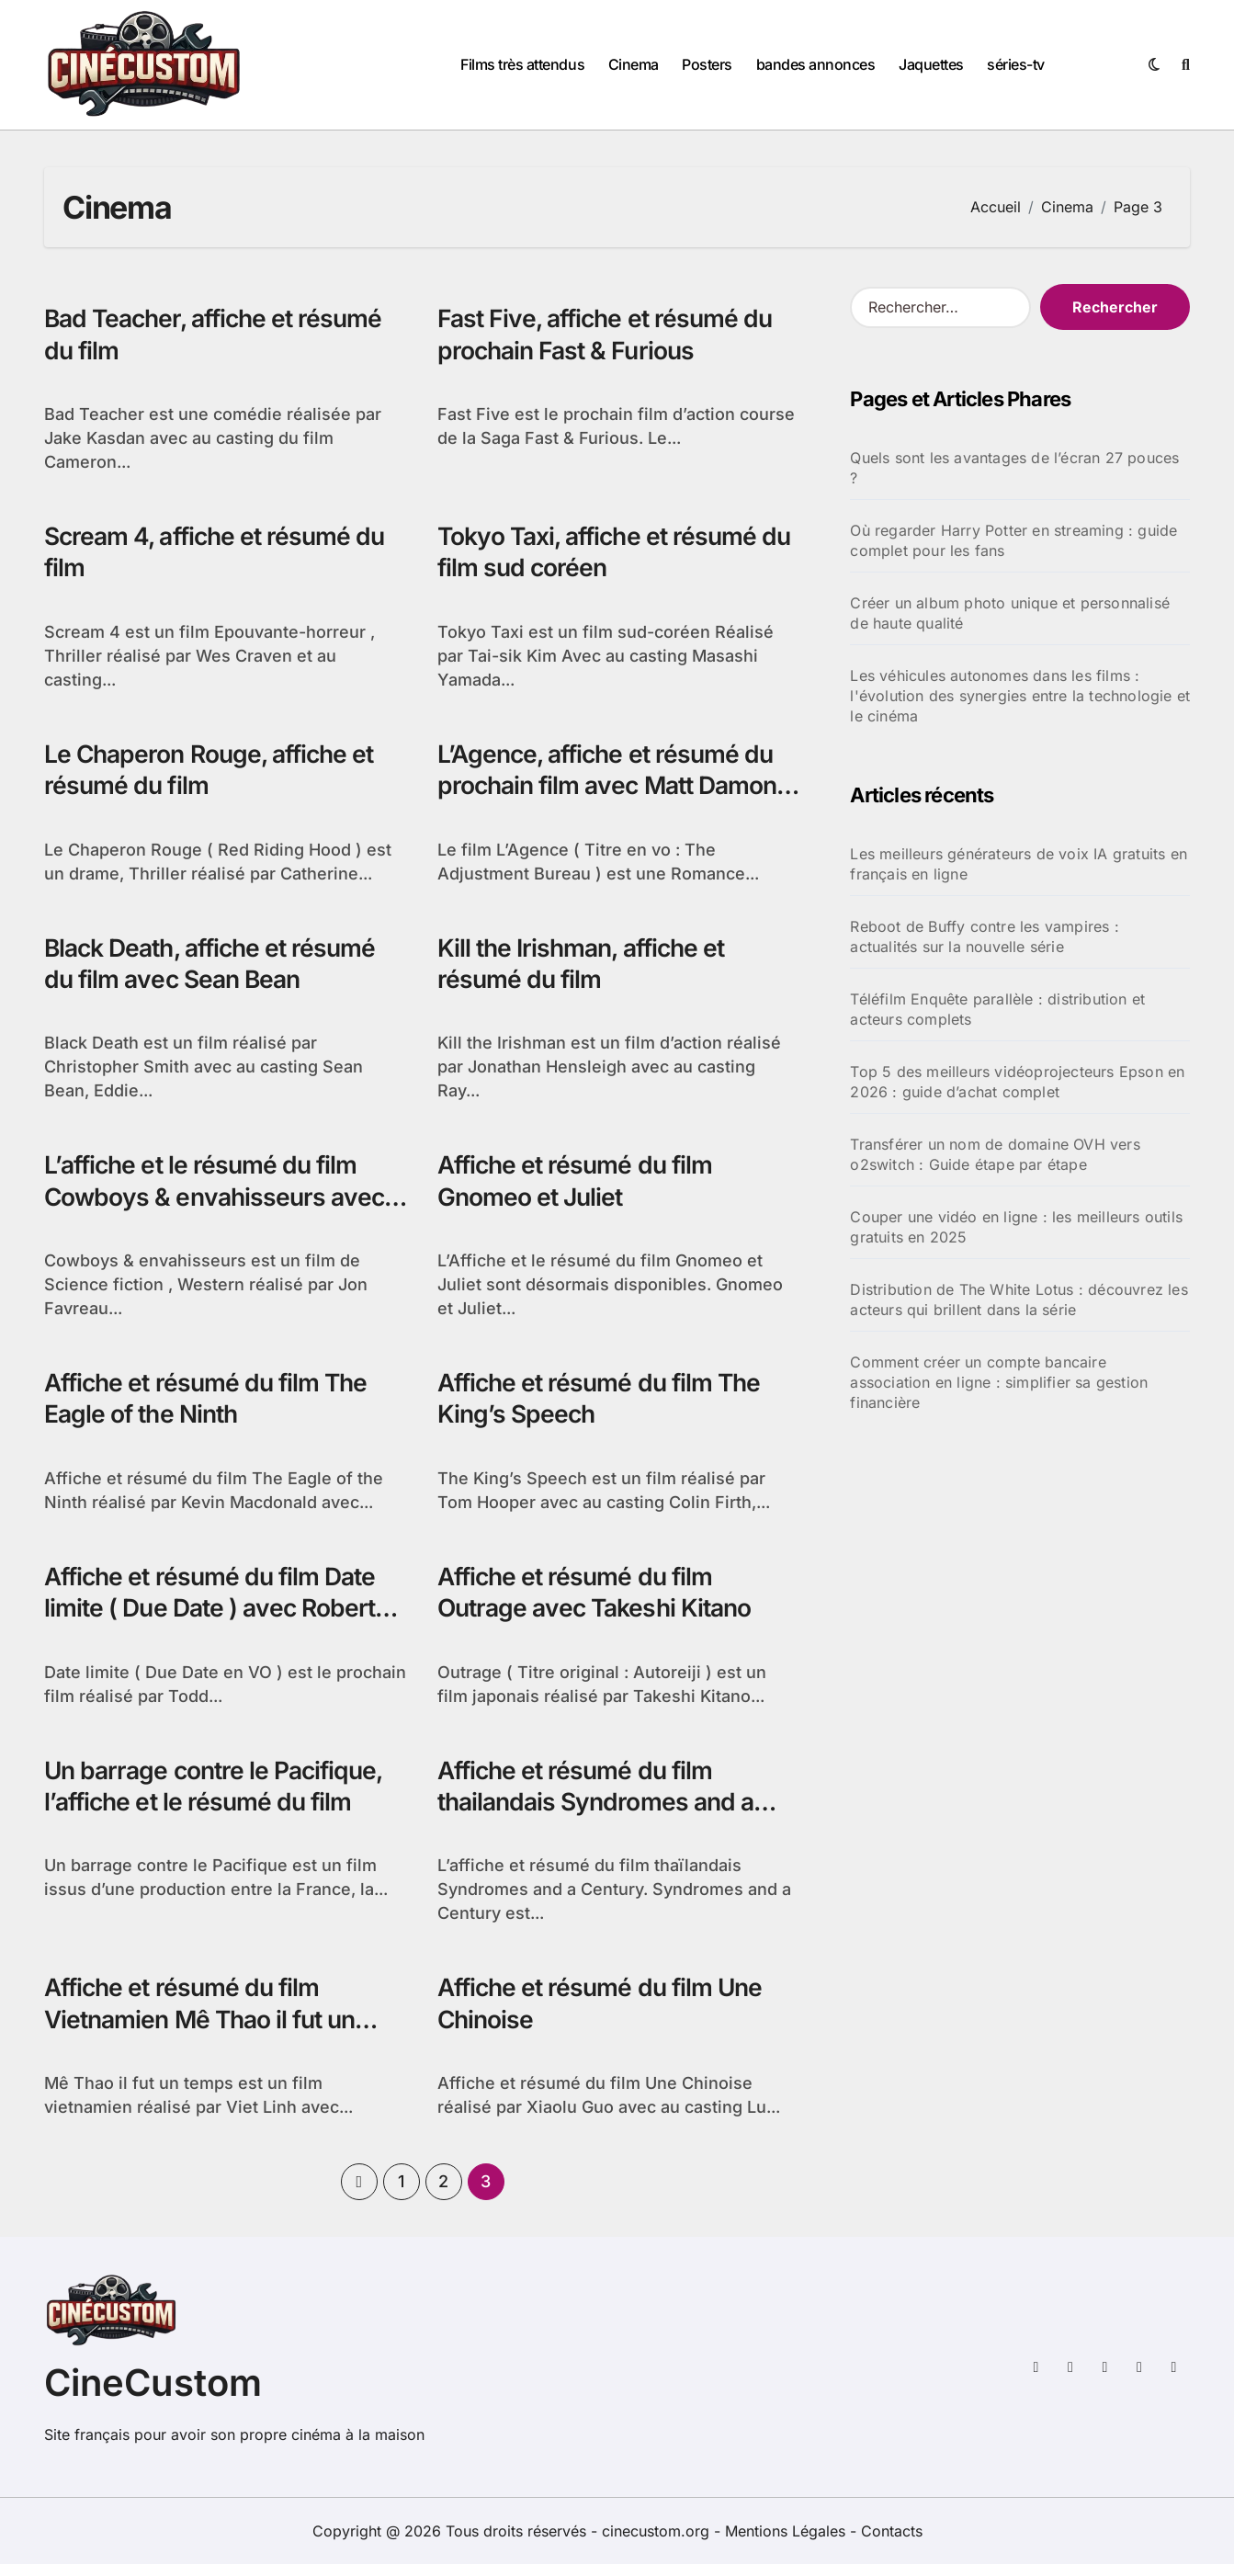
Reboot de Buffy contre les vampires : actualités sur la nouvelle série (984, 936)
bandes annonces (816, 64)
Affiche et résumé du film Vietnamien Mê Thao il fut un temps (206, 2030)
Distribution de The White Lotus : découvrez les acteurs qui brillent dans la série (1018, 1299)
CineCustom (153, 2394)
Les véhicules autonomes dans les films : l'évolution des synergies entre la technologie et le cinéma (1020, 695)
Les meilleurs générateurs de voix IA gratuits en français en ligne (1018, 864)
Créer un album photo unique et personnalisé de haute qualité (1010, 613)
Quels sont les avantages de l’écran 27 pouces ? (1014, 467)
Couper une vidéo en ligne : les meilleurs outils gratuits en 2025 (1016, 1227)
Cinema (633, 64)
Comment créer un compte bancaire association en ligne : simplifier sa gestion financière (999, 1382)
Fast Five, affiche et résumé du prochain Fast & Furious (609, 334)
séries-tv (1016, 64)
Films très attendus (522, 64)
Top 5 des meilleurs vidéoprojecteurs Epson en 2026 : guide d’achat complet (1017, 1081)
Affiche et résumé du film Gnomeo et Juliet (578, 1186)
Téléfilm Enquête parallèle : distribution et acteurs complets (997, 1009)
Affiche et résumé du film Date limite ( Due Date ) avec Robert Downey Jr (215, 1616)
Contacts (892, 2543)
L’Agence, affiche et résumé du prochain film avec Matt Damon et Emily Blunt (613, 789)
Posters (707, 64)
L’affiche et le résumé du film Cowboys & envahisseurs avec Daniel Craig (217, 1202)
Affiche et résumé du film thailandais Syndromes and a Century (600, 1812)
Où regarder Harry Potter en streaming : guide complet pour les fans (1013, 540)
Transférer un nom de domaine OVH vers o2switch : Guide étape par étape (994, 1154)
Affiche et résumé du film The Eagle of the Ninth (210, 1405)
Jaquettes (931, 64)
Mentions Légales (787, 2543)
